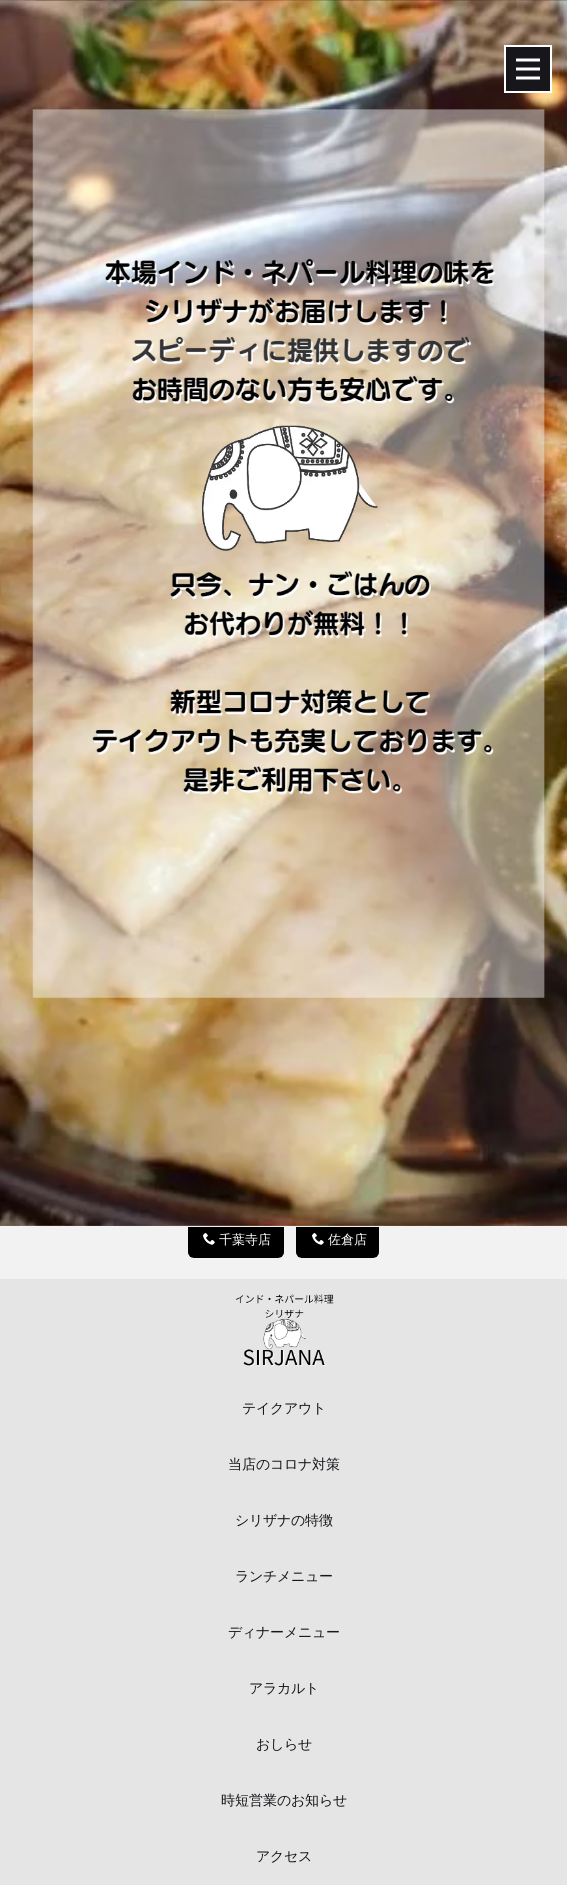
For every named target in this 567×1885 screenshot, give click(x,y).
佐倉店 (339, 1239)
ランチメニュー (284, 1576)
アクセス (284, 1856)
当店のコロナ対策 (284, 1464)
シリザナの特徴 (284, 1520)
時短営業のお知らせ (284, 1800)
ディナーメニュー (284, 1632)
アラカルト (284, 1688)
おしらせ (284, 1744)
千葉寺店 (237, 1239)
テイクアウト (284, 1408)
